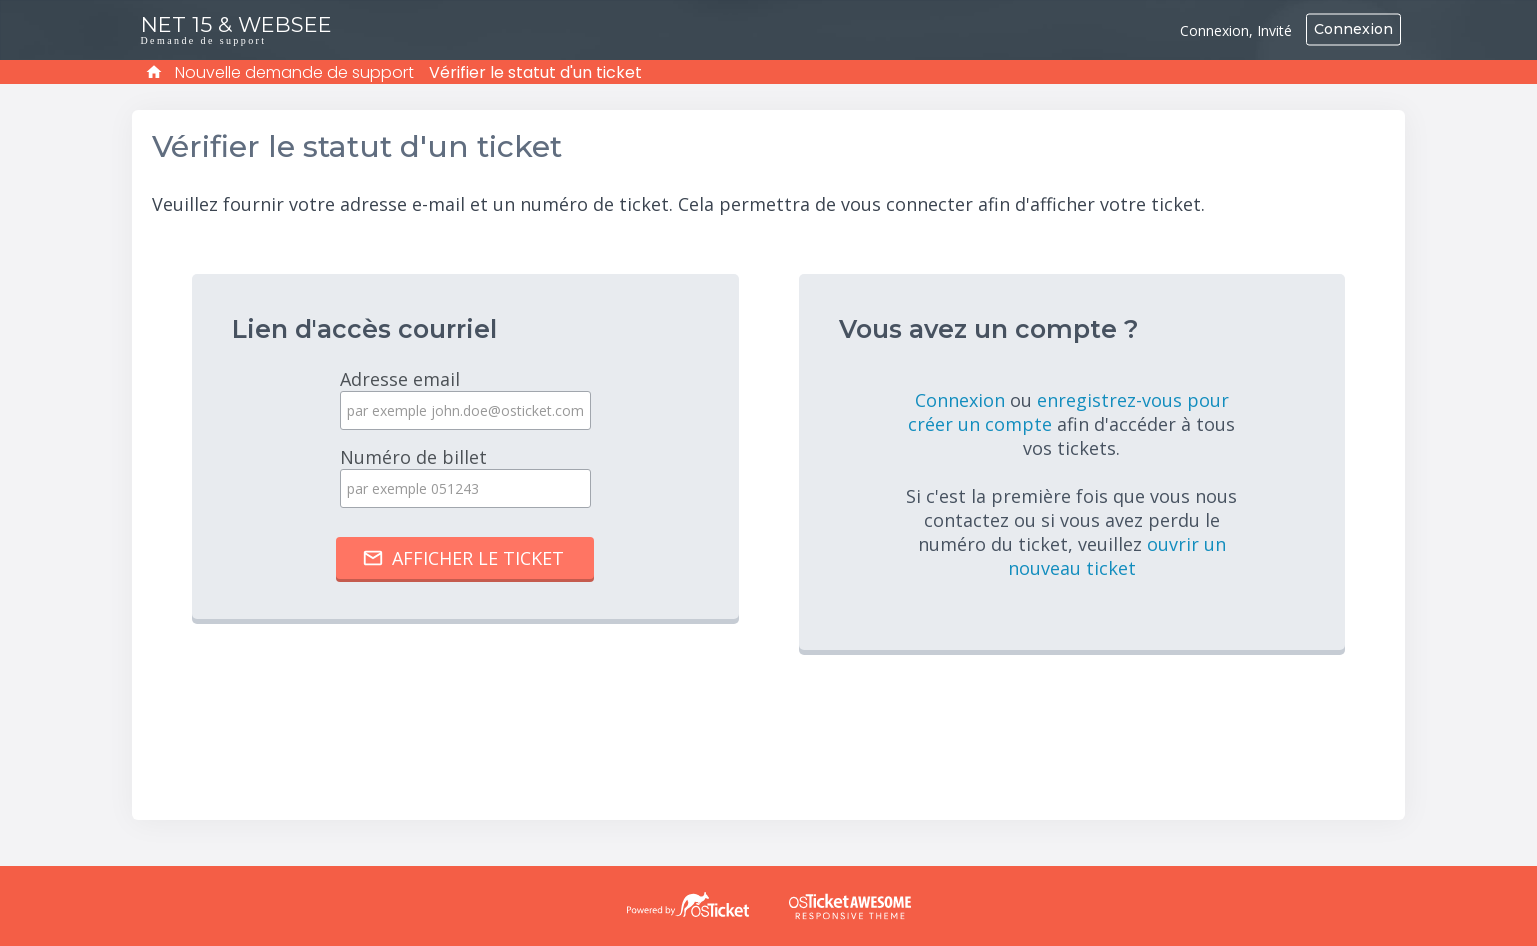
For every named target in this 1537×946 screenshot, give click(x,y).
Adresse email (465, 398)
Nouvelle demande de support (294, 72)
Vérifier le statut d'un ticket (535, 72)
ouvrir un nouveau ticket (1117, 556)
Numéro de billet (465, 476)
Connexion (1353, 29)
